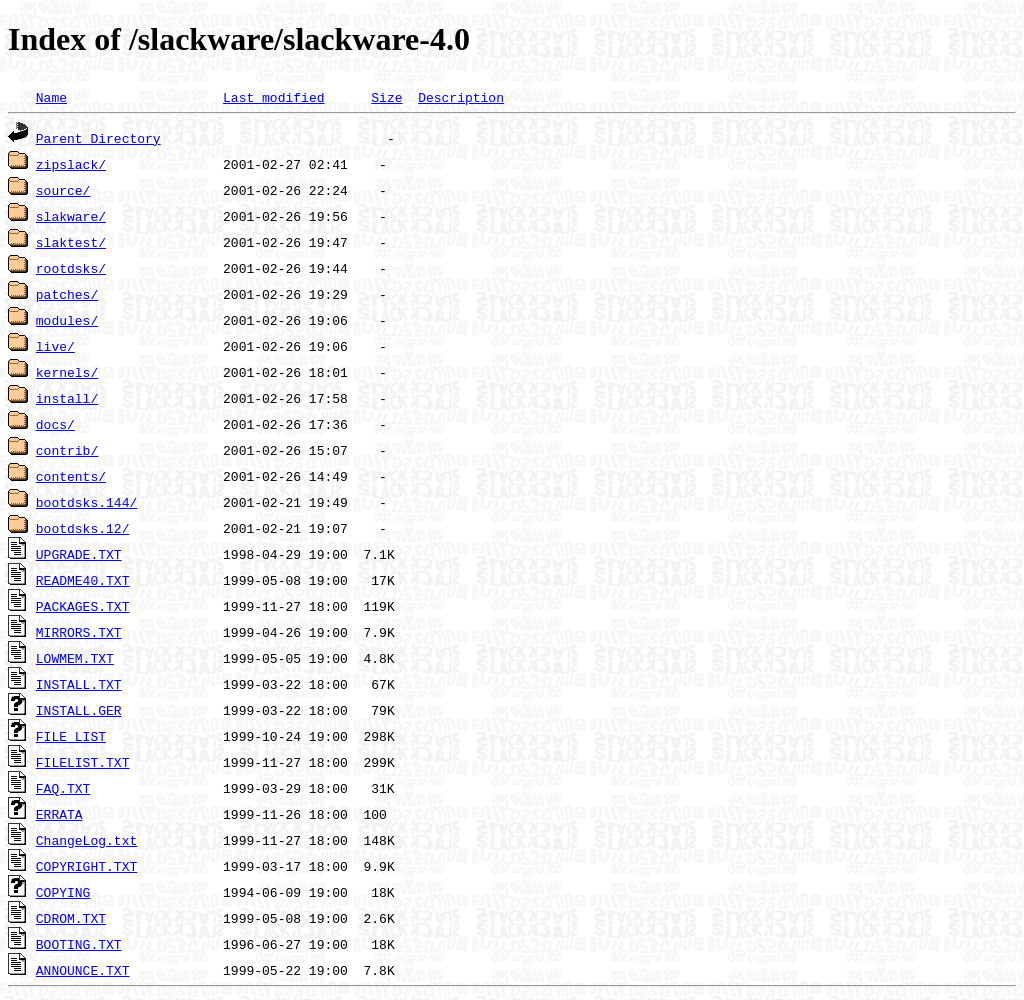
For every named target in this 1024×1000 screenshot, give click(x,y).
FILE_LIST (71, 736)
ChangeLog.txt (86, 840)
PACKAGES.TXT (83, 606)
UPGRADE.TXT (79, 554)
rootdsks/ (71, 268)
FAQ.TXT (63, 788)
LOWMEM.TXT (75, 658)
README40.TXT (83, 580)
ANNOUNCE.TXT (83, 970)
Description (461, 97)
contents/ (71, 476)
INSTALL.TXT (79, 684)
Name (51, 97)
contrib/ (67, 450)
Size (386, 97)
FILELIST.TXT (83, 762)
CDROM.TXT (71, 918)
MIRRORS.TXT (79, 632)
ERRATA (59, 814)
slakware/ (71, 216)
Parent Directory (98, 138)
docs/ (55, 424)
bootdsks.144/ (86, 502)
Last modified (273, 97)
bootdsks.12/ (83, 528)
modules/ (67, 320)
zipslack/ (71, 164)
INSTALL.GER (79, 710)
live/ (55, 346)
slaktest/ (71, 242)
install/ (67, 398)
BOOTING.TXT (79, 944)
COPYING (63, 892)
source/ (63, 190)
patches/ (67, 294)
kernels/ (67, 372)
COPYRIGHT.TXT (86, 866)
